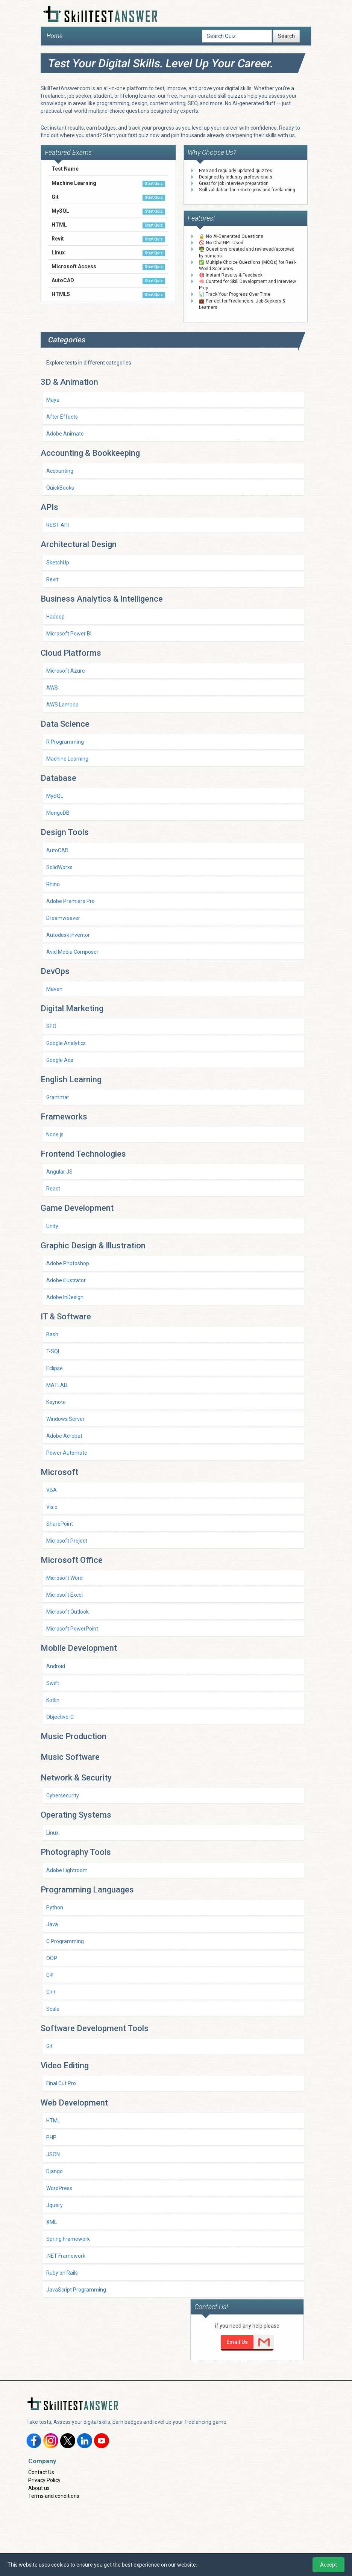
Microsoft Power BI (68, 634)
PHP (51, 2137)
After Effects (62, 417)
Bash (52, 1334)
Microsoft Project (66, 1541)
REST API (57, 525)
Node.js (55, 1134)
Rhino (53, 884)
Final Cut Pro (61, 2083)
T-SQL (53, 1351)
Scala (52, 2009)
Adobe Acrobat (64, 1436)
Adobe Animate (65, 434)
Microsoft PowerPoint (72, 1629)
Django (54, 2171)
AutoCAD (57, 850)
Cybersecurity (62, 1795)
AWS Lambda (62, 705)
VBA (51, 1490)
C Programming (65, 1941)
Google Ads (59, 1060)
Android (55, 1666)
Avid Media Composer (72, 952)
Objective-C (60, 1717)
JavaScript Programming (76, 2290)
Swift (52, 1683)
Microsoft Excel (64, 1595)
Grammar (57, 1097)
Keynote (56, 1402)
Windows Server (65, 1419)
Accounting (59, 471)
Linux (52, 1833)
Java (52, 1924)
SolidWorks (59, 867)
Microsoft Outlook (67, 1612)
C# (49, 1975)
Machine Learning (67, 759)
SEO (51, 1026)
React (53, 1189)
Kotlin (52, 1700)
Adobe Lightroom (67, 1870)
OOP (51, 1958)
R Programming (65, 742)
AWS (52, 688)
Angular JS (59, 1172)
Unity (52, 1226)
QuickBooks (60, 488)
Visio (52, 1507)
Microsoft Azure (65, 671)
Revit (52, 579)
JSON (53, 2154)
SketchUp (57, 563)
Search (286, 36)
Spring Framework (68, 2239)
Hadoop (55, 617)
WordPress (59, 2188)
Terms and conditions (53, 2496)
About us (39, 2488)
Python (54, 1907)
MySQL (54, 796)
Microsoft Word (64, 1578)
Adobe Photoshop (67, 1263)
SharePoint (59, 1524)
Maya (52, 400)
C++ (51, 1992)
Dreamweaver (63, 918)
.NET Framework (65, 2256)
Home (54, 35)
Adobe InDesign (64, 1297)
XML (51, 2222)
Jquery (54, 2205)
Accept (328, 2565)
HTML (53, 2121)
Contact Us (41, 2472)
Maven (54, 989)
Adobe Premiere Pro (70, 901)
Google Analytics (66, 1043)
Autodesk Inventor (68, 935)
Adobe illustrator (66, 1280)
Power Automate (66, 1453)
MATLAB (56, 1385)
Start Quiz (154, 184)
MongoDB (58, 813)
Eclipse (54, 1368)
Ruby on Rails (62, 2273)
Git (49, 2046)
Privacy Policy (44, 2480)
